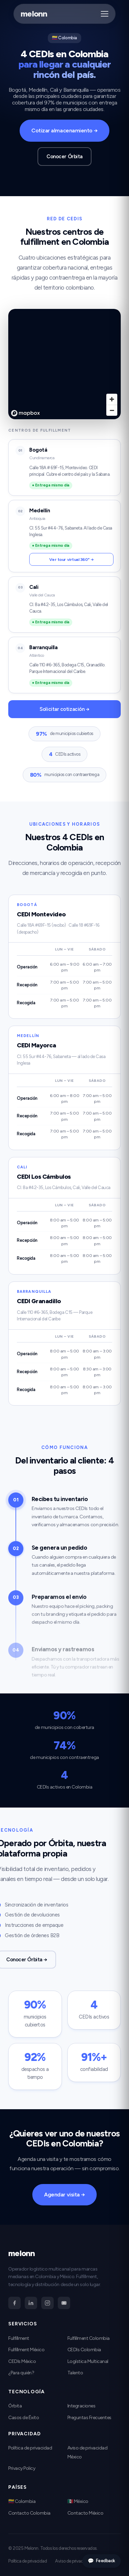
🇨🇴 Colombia (21, 2501)
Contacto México (85, 2513)
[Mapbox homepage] (25, 413)
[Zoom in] (111, 399)
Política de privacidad (30, 2448)
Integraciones (81, 2406)
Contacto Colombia (29, 2513)
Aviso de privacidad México (80, 2561)
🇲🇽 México (77, 2501)
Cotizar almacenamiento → (64, 130)
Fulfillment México (26, 2350)
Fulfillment (18, 2338)
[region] (64, 364)
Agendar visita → (64, 2200)
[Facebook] (14, 2303)
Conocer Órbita (64, 156)
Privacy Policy (21, 2468)
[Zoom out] (111, 410)
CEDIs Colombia (84, 2350)
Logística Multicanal (87, 2361)
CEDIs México (22, 2361)
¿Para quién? (21, 2373)
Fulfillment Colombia (88, 2338)
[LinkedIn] (31, 2303)
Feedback (101, 2561)
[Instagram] (47, 2303)
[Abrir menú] (105, 14)
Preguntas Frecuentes (89, 2418)
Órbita (15, 2406)
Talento (75, 2373)
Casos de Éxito (23, 2418)
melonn (34, 14)
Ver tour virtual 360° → (71, 559)
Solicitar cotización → (64, 709)
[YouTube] (64, 2303)
